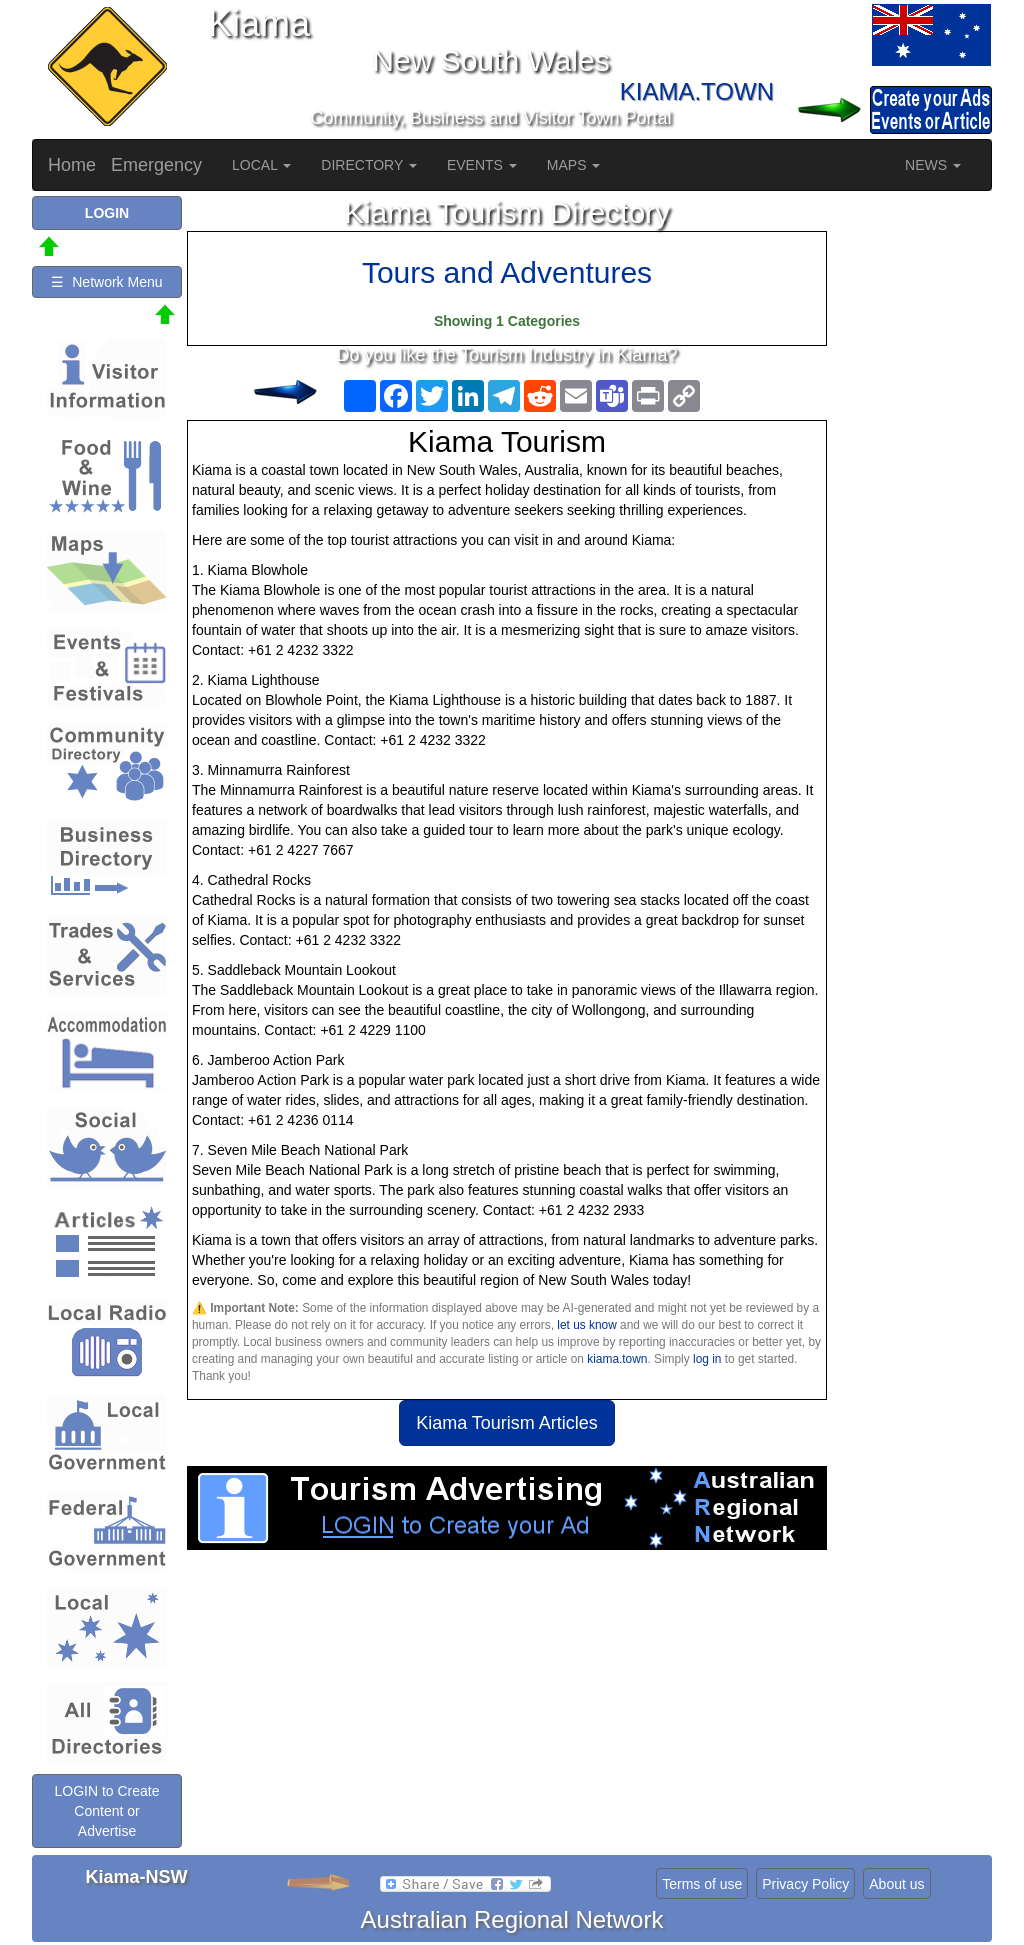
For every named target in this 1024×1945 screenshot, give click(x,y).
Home (72, 165)
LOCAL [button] (261, 165)
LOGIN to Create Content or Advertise (106, 1811)
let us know (586, 1325)
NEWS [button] (933, 165)
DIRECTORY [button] (369, 165)
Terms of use (702, 1884)
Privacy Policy (805, 1884)
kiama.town (617, 1359)
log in (707, 1359)
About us (896, 1884)
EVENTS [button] (482, 165)
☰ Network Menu (106, 282)
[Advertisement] (507, 1710)
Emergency (156, 165)
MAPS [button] (574, 165)
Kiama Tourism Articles (507, 1423)
